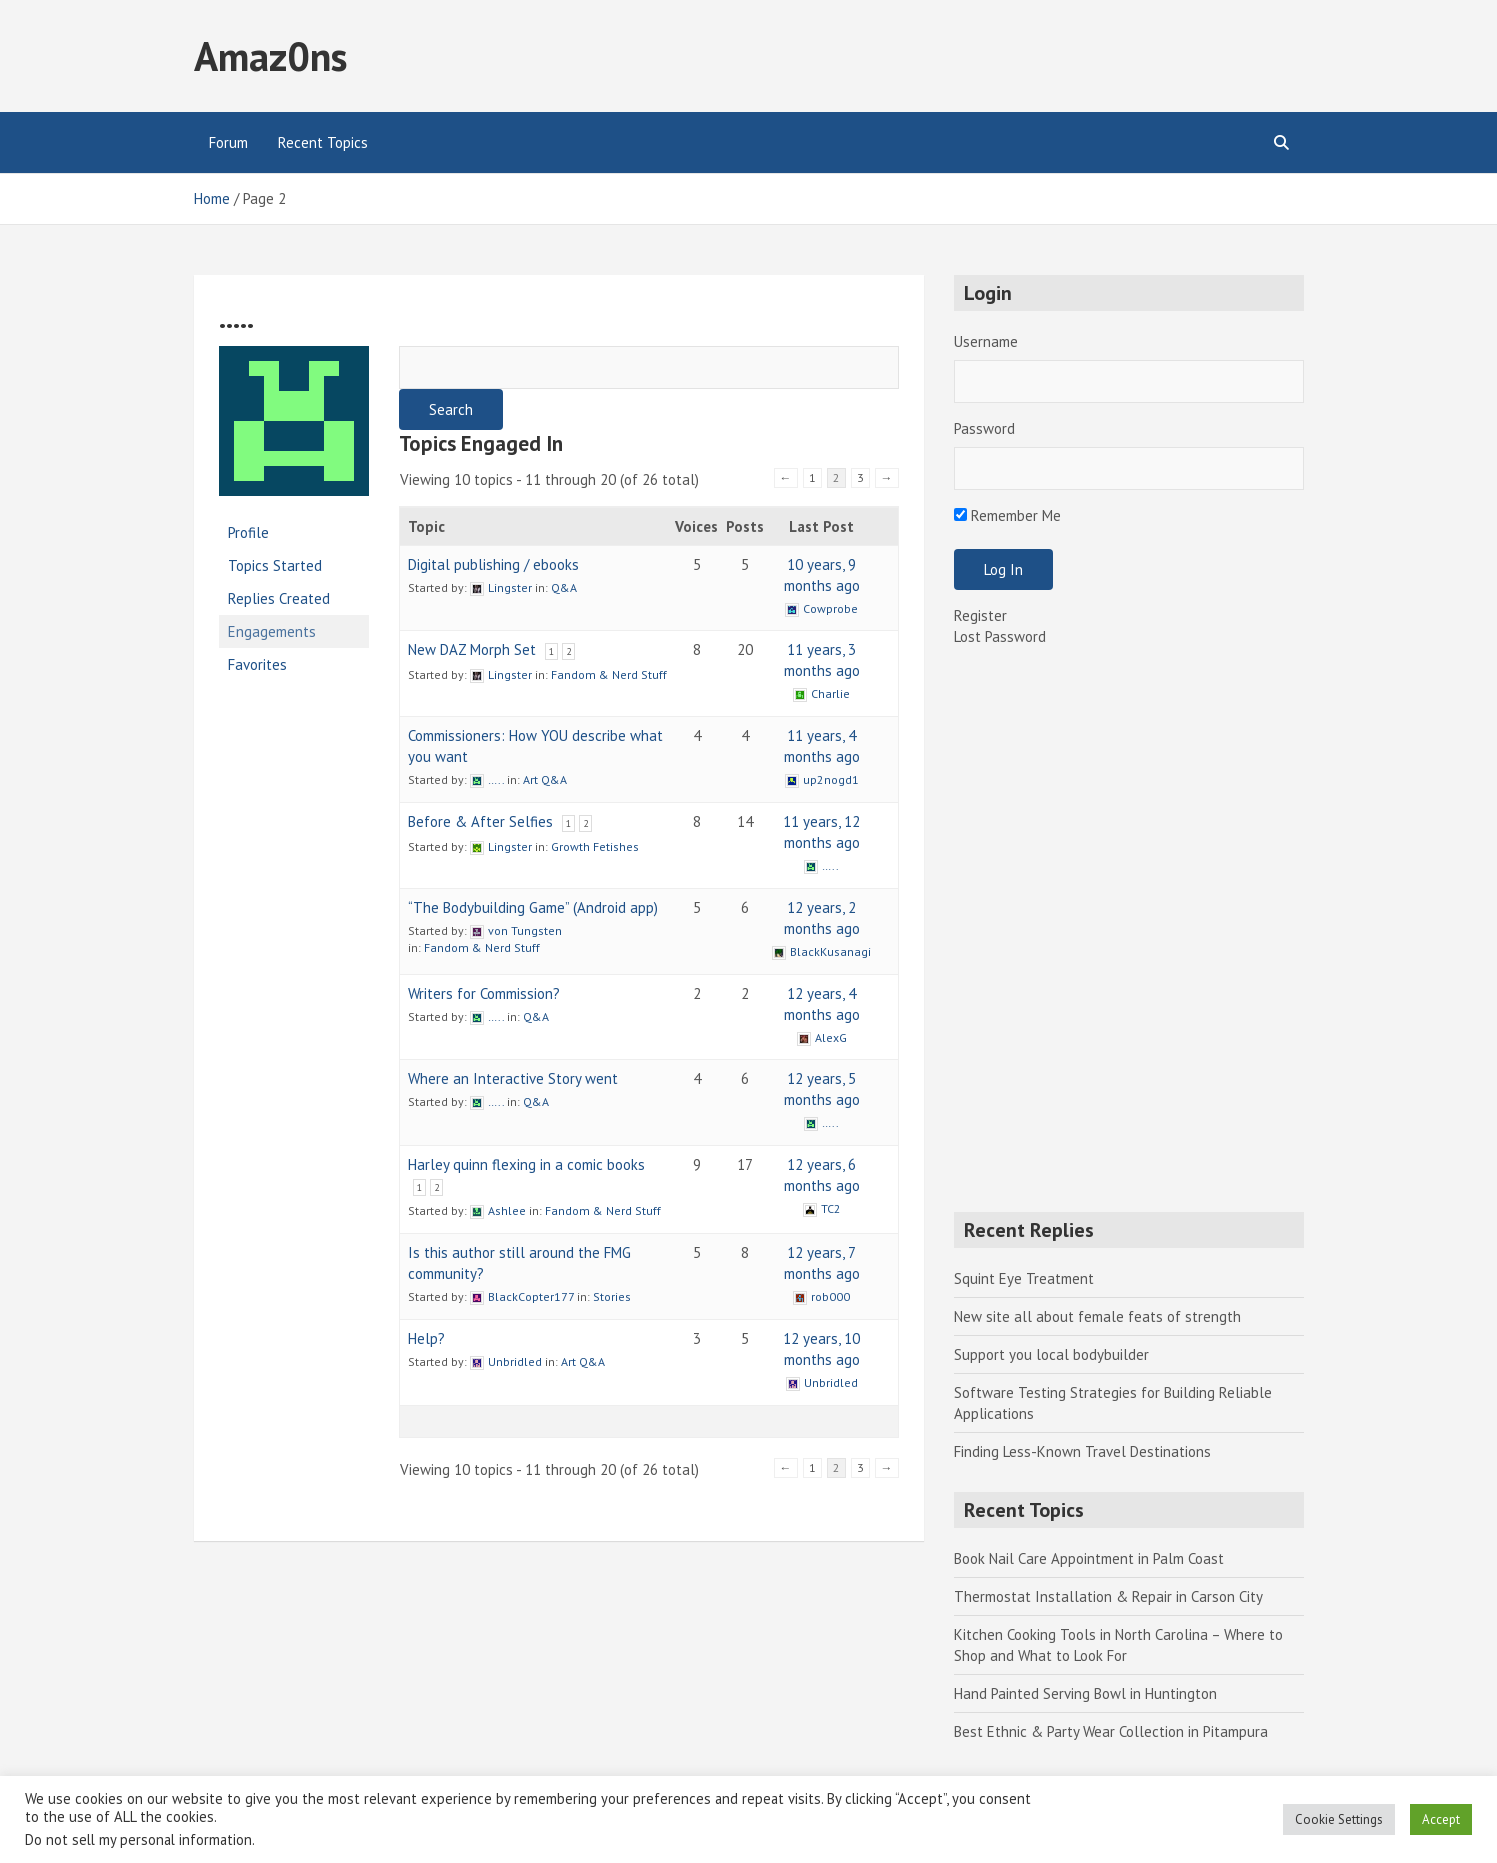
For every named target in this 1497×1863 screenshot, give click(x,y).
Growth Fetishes (595, 846)
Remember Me (1007, 515)
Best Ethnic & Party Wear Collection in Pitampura (1111, 1731)
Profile (248, 532)
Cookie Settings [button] (1339, 1819)
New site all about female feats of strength (1097, 1316)
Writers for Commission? (484, 993)
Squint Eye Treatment (1024, 1278)
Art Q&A (545, 779)
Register (980, 615)
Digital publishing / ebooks (493, 564)
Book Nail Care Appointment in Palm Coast (1089, 1558)
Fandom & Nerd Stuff (609, 674)
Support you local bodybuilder (1051, 1354)
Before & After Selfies (480, 821)
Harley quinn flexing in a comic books (526, 1164)
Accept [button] (1441, 1819)
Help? (426, 1338)
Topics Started (275, 565)
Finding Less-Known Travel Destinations (1082, 1451)
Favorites (257, 664)
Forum (228, 142)
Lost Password (1000, 636)
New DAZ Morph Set (472, 649)
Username (986, 341)
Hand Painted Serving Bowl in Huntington (1085, 1693)
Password (984, 428)
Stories (612, 1296)
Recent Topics (323, 142)
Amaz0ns (270, 56)
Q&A (564, 587)
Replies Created (279, 598)
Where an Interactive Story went (513, 1078)
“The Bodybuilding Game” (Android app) (533, 907)
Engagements (272, 631)
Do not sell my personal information (138, 1839)
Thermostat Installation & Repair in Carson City (1108, 1596)
